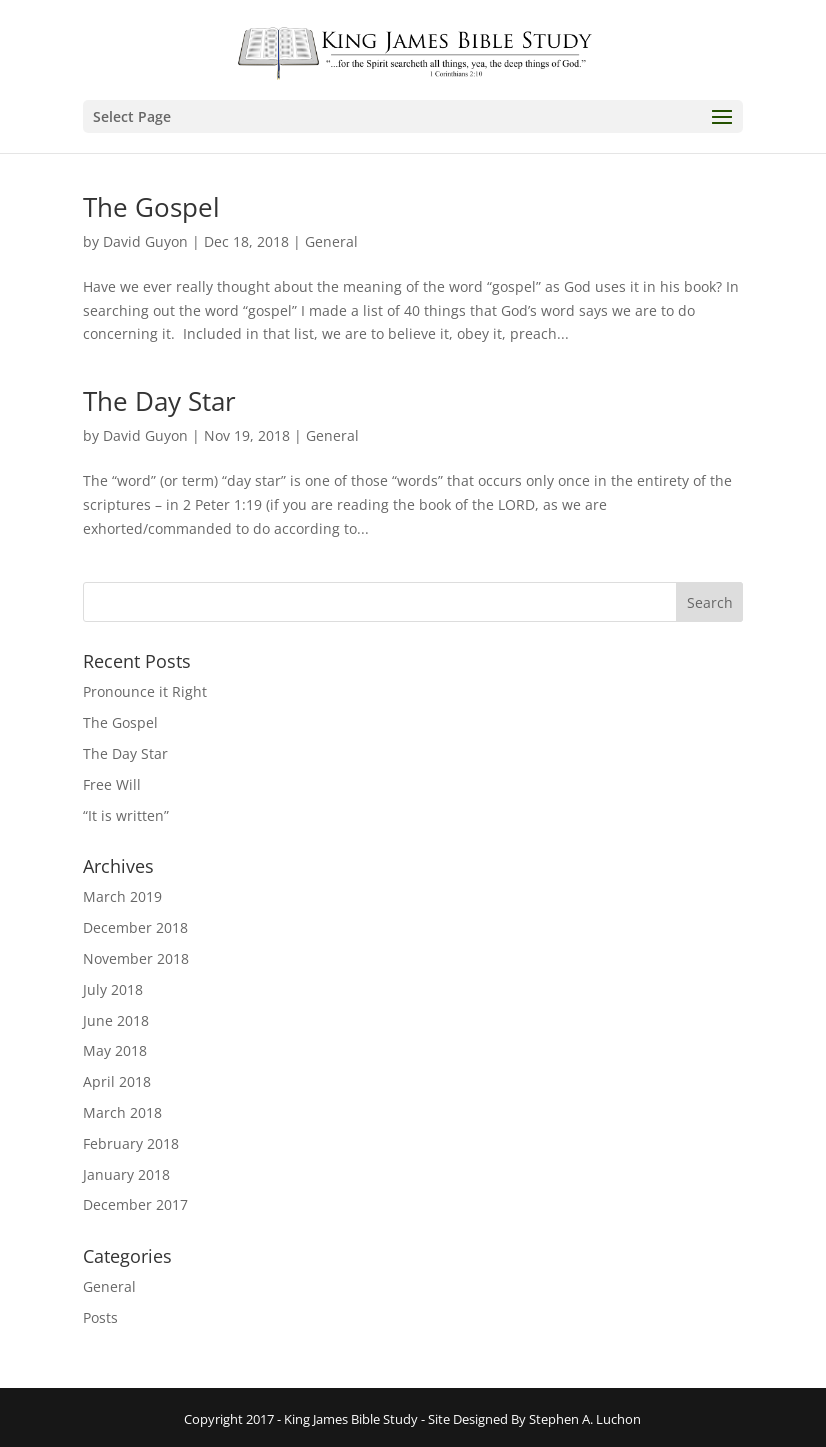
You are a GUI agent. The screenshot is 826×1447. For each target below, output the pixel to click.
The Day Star (159, 401)
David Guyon (145, 241)
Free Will (112, 784)
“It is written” (126, 815)
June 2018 (116, 1020)
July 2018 (113, 989)
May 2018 (115, 1050)
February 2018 (131, 1143)
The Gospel (151, 207)
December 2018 (135, 927)
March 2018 (122, 1112)
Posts (100, 1317)
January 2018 (126, 1174)
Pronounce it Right (145, 691)
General (331, 241)
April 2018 (117, 1081)
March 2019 (122, 896)
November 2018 (136, 958)
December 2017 (135, 1204)
